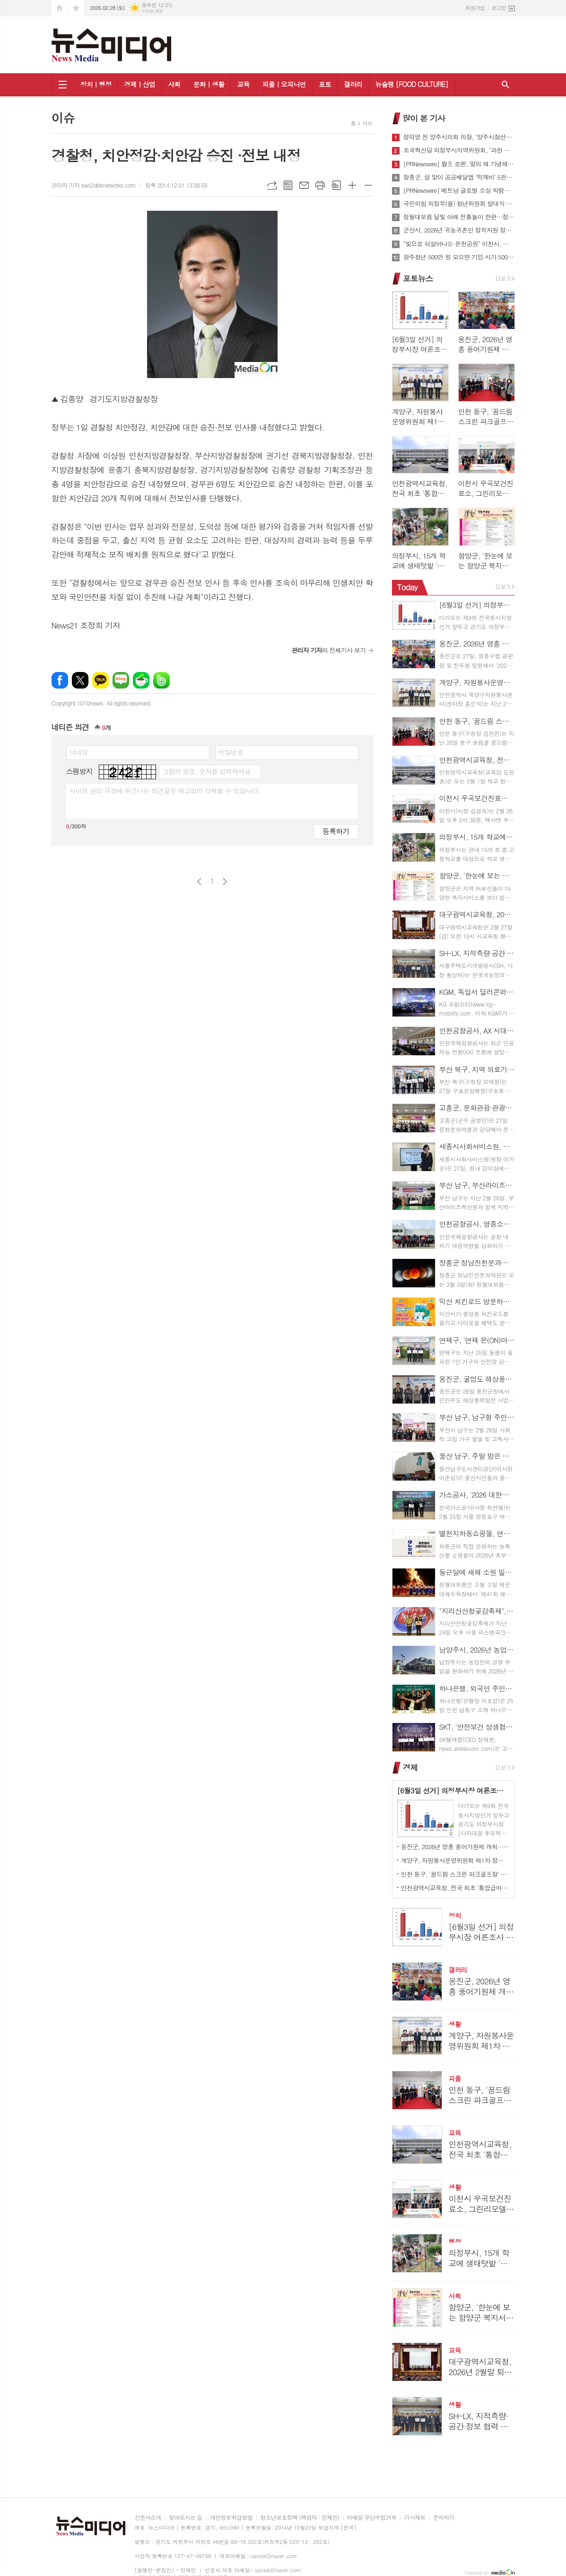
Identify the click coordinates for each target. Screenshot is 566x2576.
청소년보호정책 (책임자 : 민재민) (299, 2517)
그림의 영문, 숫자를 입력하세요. (207, 771)
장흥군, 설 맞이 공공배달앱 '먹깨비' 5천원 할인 (459, 177)
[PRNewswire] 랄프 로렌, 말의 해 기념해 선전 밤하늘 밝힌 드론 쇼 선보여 (459, 164)
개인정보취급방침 (231, 2517)
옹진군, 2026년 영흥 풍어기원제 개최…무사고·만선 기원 (455, 1846)
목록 (288, 185)
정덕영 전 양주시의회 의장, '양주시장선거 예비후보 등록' (459, 137)
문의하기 (443, 2517)
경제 (410, 1767)
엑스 (80, 680)
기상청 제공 (152, 11)
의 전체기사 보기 (328, 650)
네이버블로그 (121, 680)
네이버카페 (141, 680)
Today (407, 587)
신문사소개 (148, 2517)
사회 (174, 84)
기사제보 (414, 2517)
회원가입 (475, 7)
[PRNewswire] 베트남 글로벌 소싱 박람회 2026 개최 (459, 190)
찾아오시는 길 (185, 2517)
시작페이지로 (60, 8)
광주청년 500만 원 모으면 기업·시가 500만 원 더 (459, 257)
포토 (325, 84)
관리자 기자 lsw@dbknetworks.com (94, 185)
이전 (199, 881)
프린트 (320, 185)
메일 (304, 185)
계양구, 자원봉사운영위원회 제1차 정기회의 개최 (455, 1860)
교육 (243, 84)
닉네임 (79, 752)
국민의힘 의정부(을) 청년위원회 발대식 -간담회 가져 (459, 203)
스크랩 (336, 185)
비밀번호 (231, 752)
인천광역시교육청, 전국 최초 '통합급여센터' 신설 (455, 1887)
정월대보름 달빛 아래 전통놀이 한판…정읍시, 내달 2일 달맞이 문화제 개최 (459, 217)
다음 (224, 881)
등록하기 (335, 831)
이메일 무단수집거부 (372, 2517)
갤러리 (353, 84)
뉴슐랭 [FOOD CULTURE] (411, 84)
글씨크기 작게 (368, 185)
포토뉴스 (418, 278)
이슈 (368, 123)
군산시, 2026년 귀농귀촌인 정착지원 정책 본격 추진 (459, 230)
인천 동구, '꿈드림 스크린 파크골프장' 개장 (455, 1874)
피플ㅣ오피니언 (284, 84)
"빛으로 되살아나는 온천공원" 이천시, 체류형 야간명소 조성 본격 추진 (459, 244)
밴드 (161, 680)
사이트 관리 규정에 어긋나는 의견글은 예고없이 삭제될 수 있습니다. (165, 790)
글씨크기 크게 (352, 185)
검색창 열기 (505, 84)
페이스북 (60, 680)
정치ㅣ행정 (96, 84)
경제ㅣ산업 (139, 84)
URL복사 (272, 185)
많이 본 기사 (424, 118)
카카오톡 (100, 680)
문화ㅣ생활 (208, 84)
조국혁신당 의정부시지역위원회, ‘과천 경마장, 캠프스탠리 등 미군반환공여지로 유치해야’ (459, 150)
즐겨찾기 (76, 8)
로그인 (498, 7)
